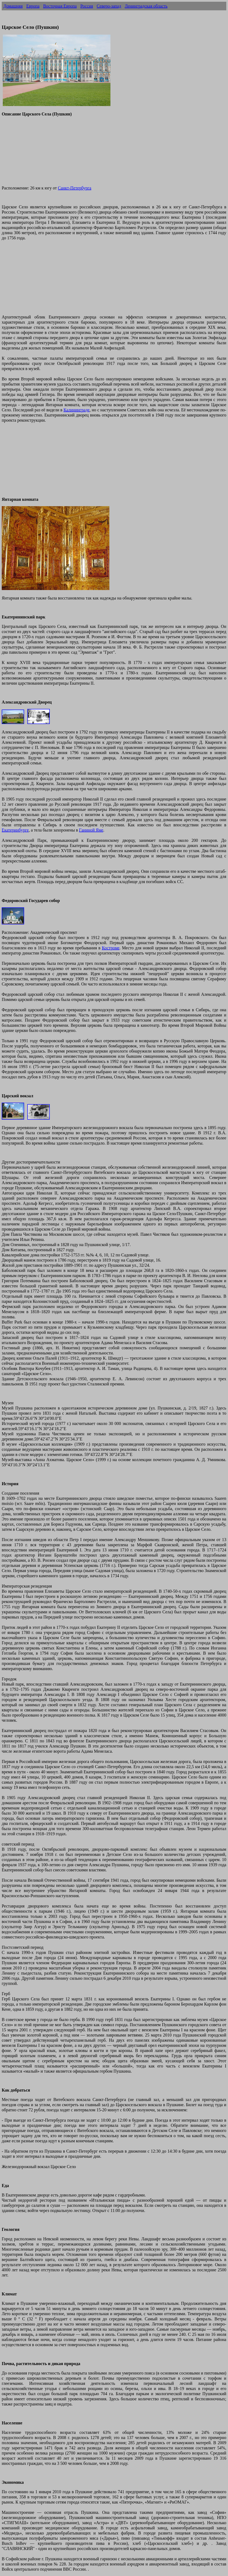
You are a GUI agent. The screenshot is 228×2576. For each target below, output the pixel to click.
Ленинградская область (146, 6)
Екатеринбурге (15, 830)
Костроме (110, 947)
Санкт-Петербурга (74, 188)
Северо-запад (109, 6)
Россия (86, 6)
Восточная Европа (60, 6)
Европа (32, 6)
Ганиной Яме (91, 830)
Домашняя (13, 6)
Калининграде (77, 409)
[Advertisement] (114, 151)
